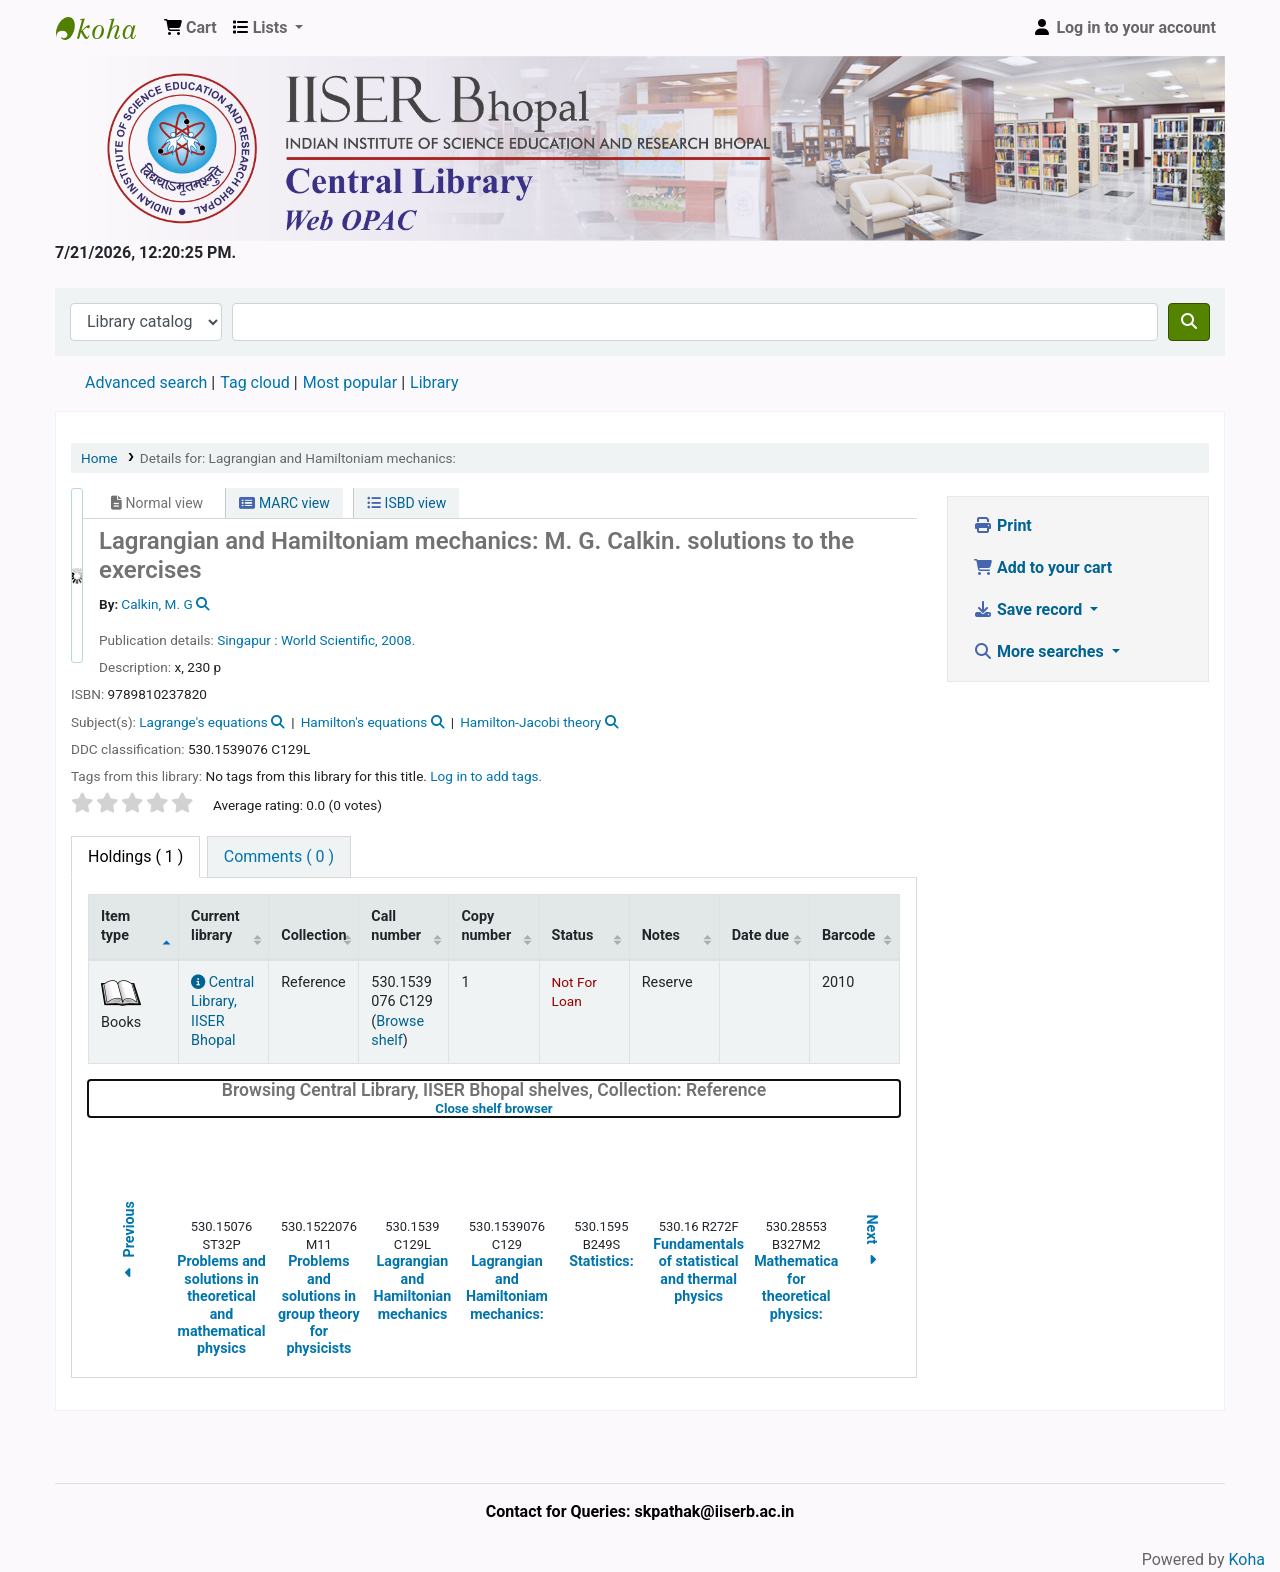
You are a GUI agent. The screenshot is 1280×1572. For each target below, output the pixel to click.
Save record (1029, 609)
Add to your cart (1042, 567)
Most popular (350, 382)
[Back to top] (1220, 1510)
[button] (190, 28)
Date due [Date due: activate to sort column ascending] (760, 935)
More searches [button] (1040, 651)
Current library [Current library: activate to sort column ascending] (215, 926)
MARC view (284, 503)
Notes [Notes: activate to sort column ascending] (661, 935)
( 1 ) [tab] (135, 856)
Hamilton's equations (364, 722)
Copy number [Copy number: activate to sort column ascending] (486, 926)
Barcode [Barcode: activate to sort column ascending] (849, 935)
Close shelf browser (557, 1108)
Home (99, 458)
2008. (398, 640)
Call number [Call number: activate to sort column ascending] (396, 926)
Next (872, 1242)
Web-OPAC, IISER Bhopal (106, 28)
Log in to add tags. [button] (486, 776)
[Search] (1189, 322)
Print (1002, 525)
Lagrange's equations (203, 722)
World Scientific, (329, 640)
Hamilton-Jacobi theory (530, 722)
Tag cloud (255, 382)
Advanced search (146, 382)
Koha (1247, 1559)
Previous (129, 1242)
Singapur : (247, 640)
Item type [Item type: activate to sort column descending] (115, 926)
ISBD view (406, 503)
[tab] (279, 857)
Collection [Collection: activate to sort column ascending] (313, 935)
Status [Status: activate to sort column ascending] (573, 935)
